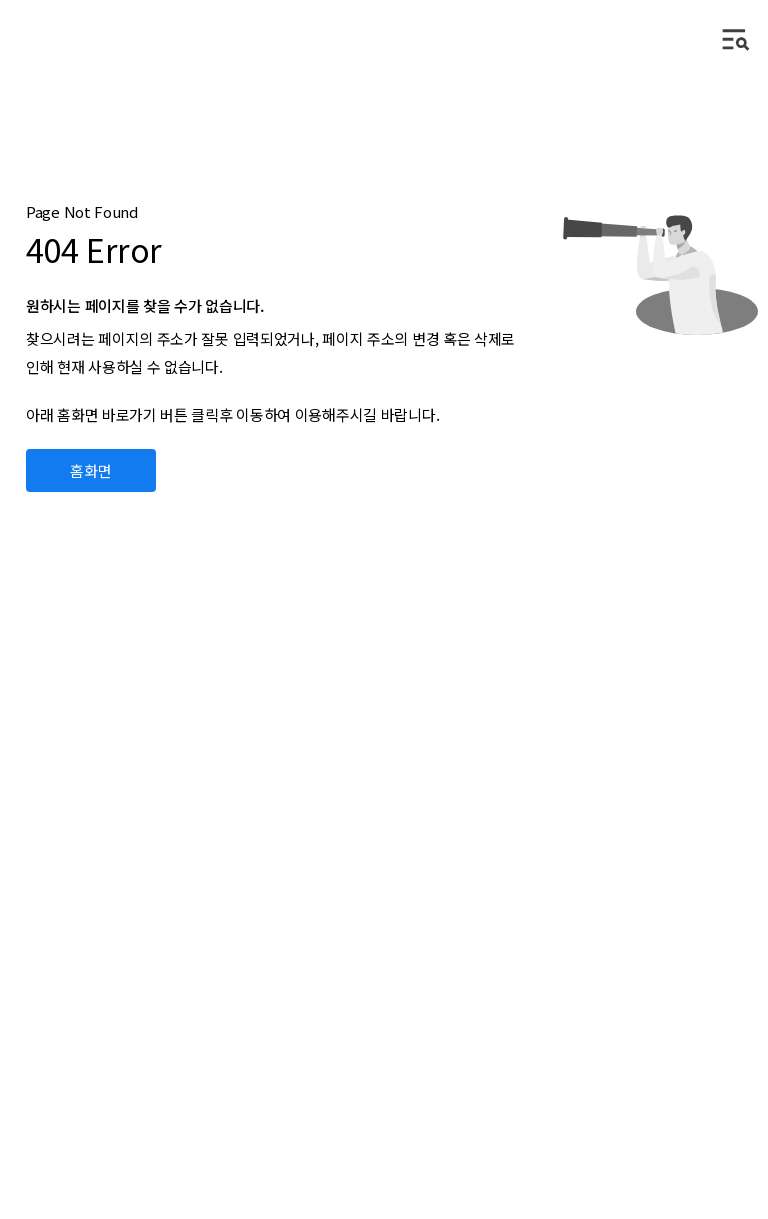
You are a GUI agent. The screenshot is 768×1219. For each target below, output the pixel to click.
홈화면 (91, 470)
